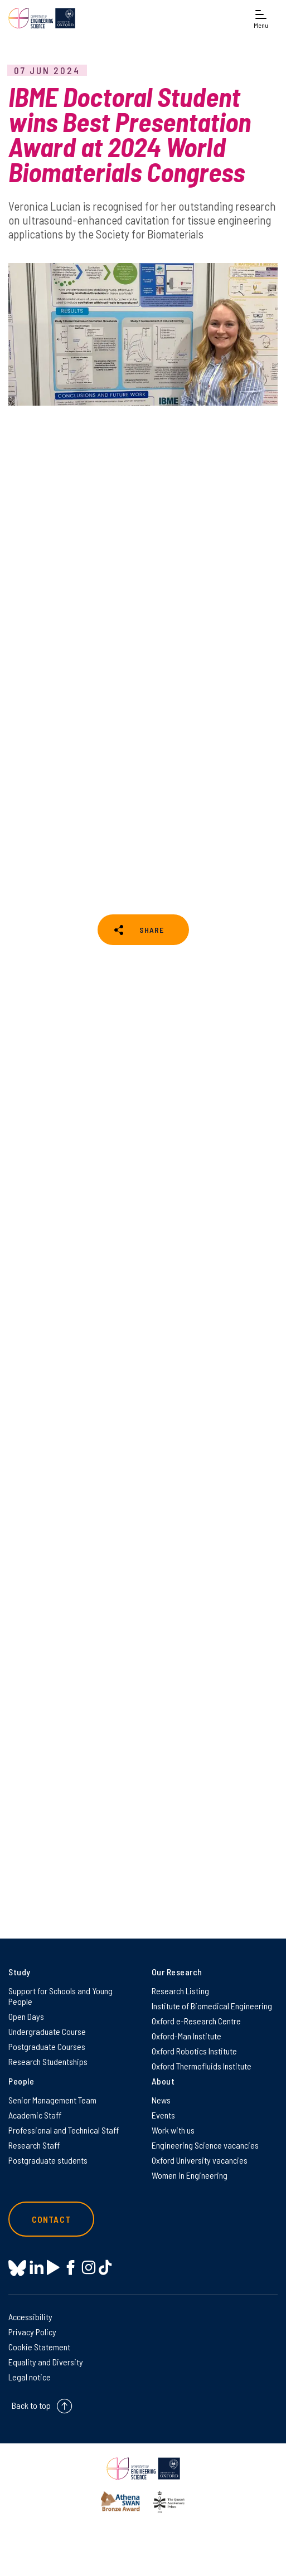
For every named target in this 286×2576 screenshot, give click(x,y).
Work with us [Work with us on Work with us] (173, 2130)
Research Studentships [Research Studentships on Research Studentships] (48, 2061)
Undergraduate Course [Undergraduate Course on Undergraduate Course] (47, 2031)
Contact (51, 2219)
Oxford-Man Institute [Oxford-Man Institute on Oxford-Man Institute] (186, 2035)
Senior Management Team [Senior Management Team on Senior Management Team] (52, 2100)
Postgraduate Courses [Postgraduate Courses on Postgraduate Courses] (46, 2046)
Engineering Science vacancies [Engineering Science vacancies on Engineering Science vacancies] (205, 2145)
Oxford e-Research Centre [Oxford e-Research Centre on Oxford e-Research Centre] (196, 2020)
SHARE (151, 929)
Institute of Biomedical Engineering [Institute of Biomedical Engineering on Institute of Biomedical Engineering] (212, 2005)
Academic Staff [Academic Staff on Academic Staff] (34, 2115)
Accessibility (30, 2316)
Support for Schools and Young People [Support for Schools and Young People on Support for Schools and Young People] (60, 1996)
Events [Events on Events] (163, 2115)
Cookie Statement (39, 2346)
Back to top (31, 2405)
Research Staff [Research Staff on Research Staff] (34, 2145)
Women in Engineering (189, 2175)
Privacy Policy (32, 2331)
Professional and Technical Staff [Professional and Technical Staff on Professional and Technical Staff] (63, 2130)
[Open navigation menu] (261, 18)
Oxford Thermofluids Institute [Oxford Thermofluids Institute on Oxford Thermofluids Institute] (201, 2066)
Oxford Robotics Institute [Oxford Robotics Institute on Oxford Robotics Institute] (194, 2051)
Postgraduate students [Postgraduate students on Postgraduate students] (48, 2160)
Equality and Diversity (45, 2361)
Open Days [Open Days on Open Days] (26, 2016)
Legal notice (29, 2377)
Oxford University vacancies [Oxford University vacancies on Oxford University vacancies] (200, 2160)
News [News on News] (161, 2100)
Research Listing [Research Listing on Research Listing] (180, 1990)
